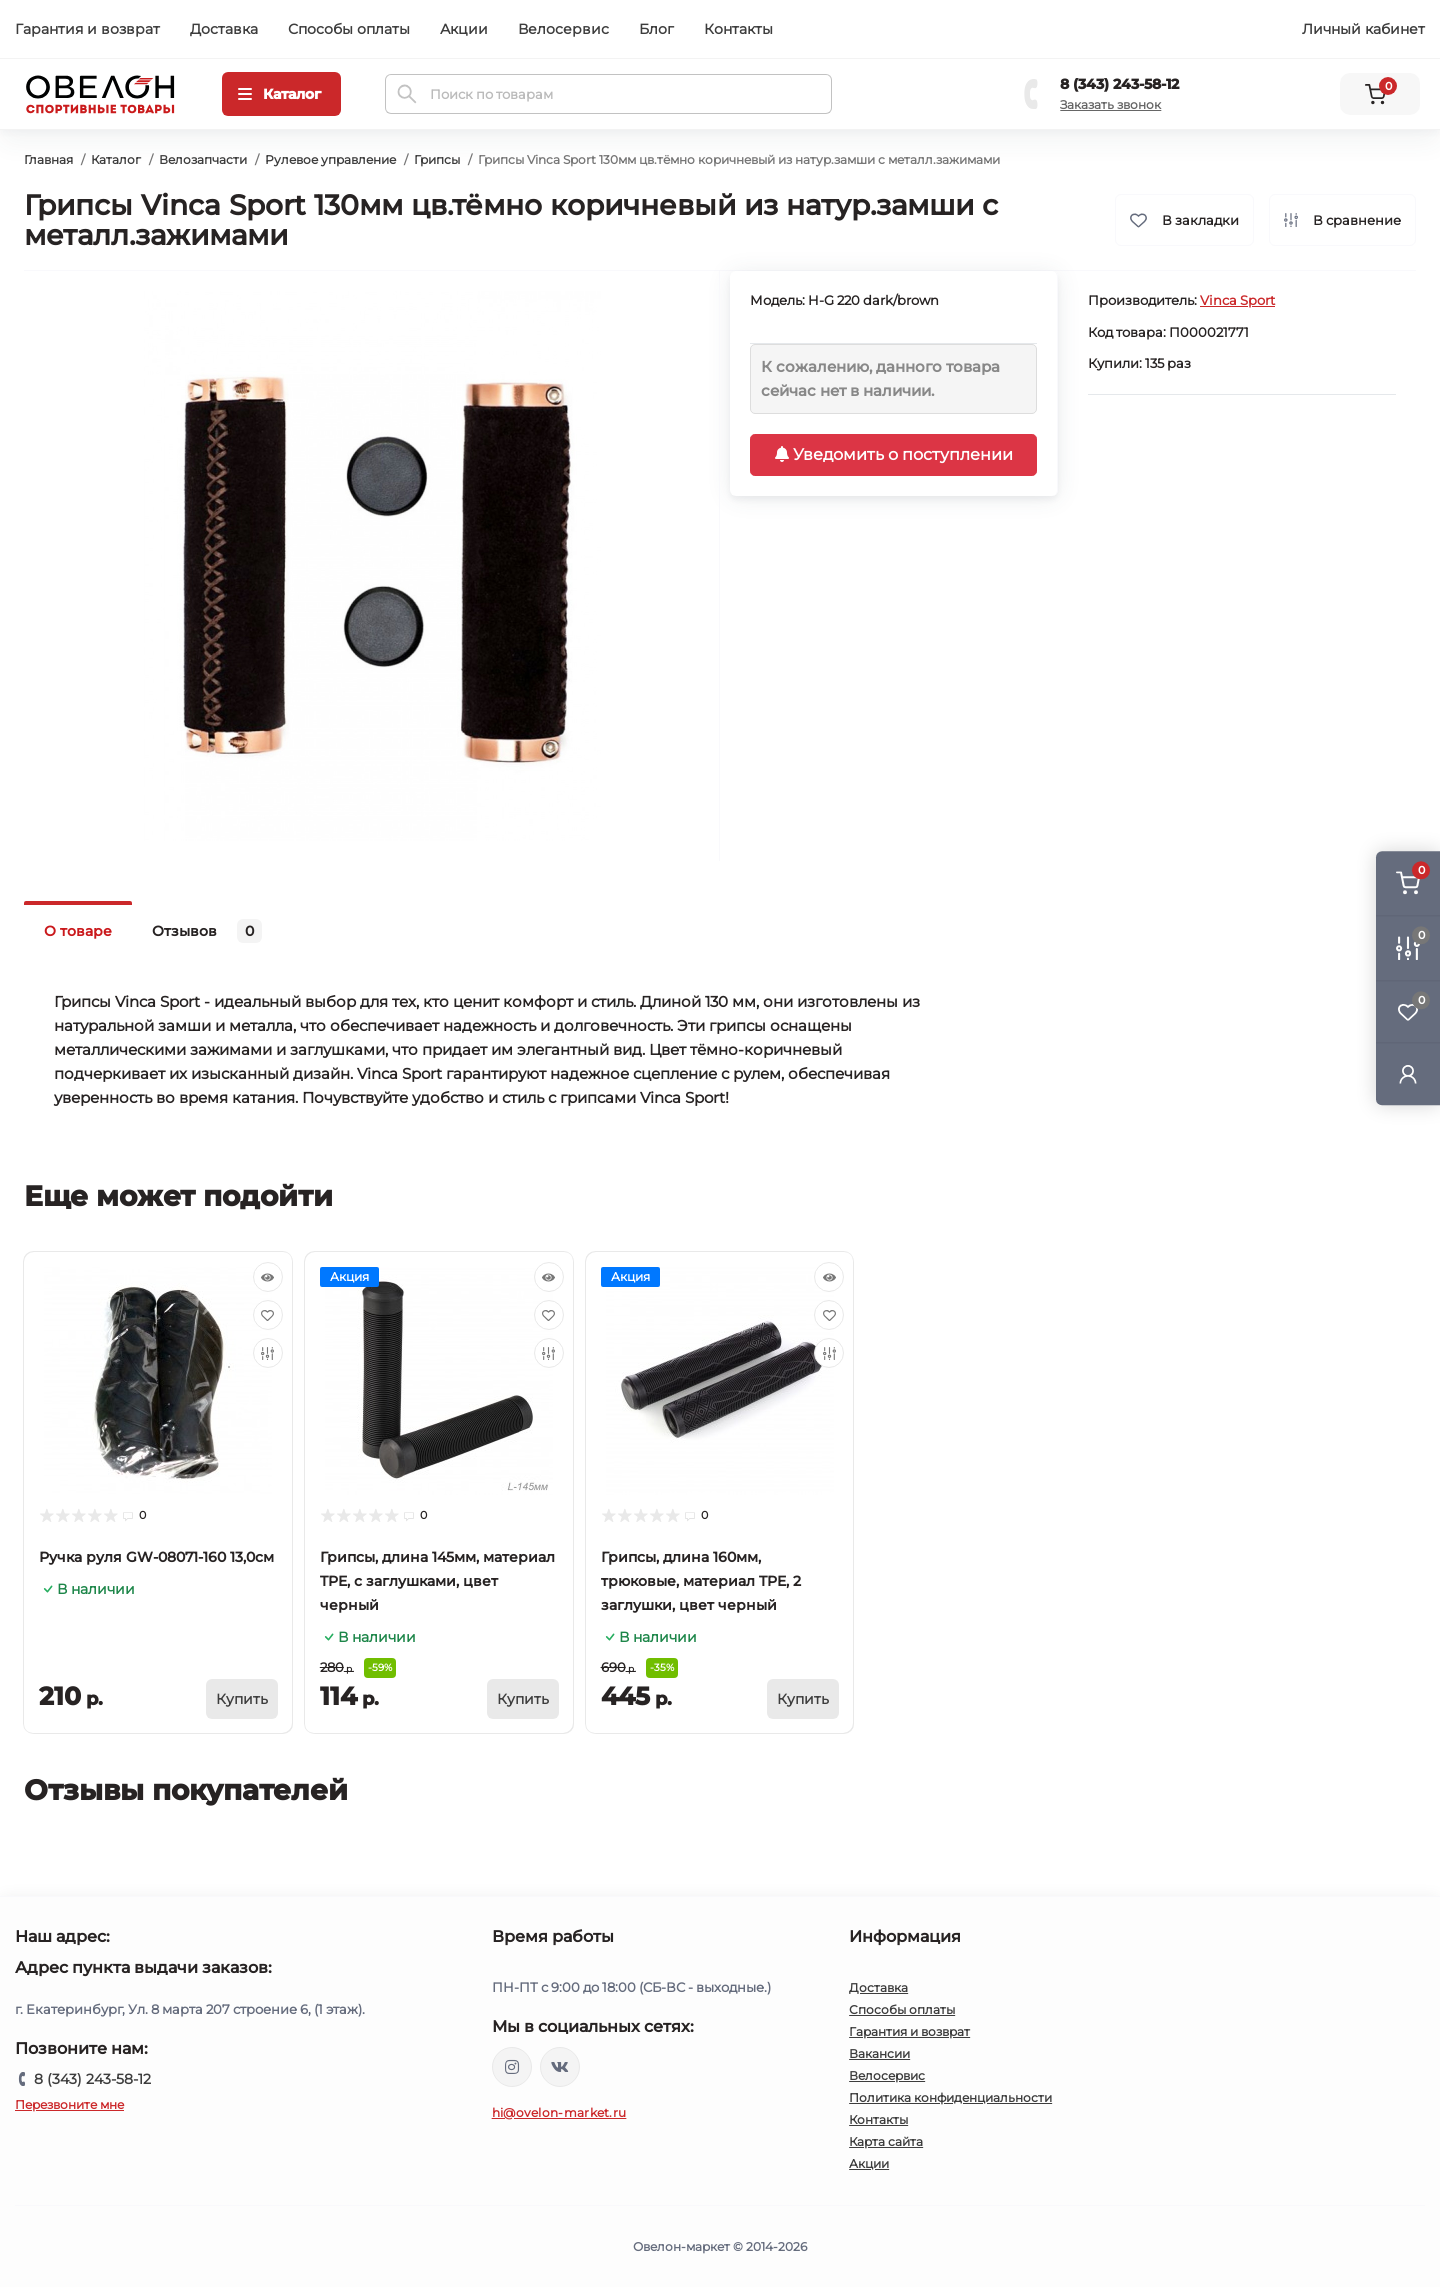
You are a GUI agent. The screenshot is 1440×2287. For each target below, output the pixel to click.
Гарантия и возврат (87, 29)
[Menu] (281, 94)
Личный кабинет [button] (1363, 29)
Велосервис (563, 29)
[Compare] (268, 1353)
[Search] (407, 94)
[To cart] (242, 1699)
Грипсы (437, 159)
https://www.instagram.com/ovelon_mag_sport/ (512, 2067)
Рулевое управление (330, 159)
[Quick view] (268, 1277)
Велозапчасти (203, 159)
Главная (48, 159)
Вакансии (879, 2053)
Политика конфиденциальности (950, 2097)
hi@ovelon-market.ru (559, 2112)
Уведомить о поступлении (894, 454)
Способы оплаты (349, 29)
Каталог (116, 159)
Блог (656, 29)
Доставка (224, 29)
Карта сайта (886, 2141)
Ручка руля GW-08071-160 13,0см (156, 1557)
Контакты (738, 29)
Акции (464, 29)
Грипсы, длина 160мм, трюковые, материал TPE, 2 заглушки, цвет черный (701, 1581)
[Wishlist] (268, 1315)
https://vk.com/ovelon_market (560, 2067)
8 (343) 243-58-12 (1119, 84)
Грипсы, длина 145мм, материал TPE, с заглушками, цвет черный (437, 1581)
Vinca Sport (1237, 300)
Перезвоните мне (69, 2104)
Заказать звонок (1110, 104)
